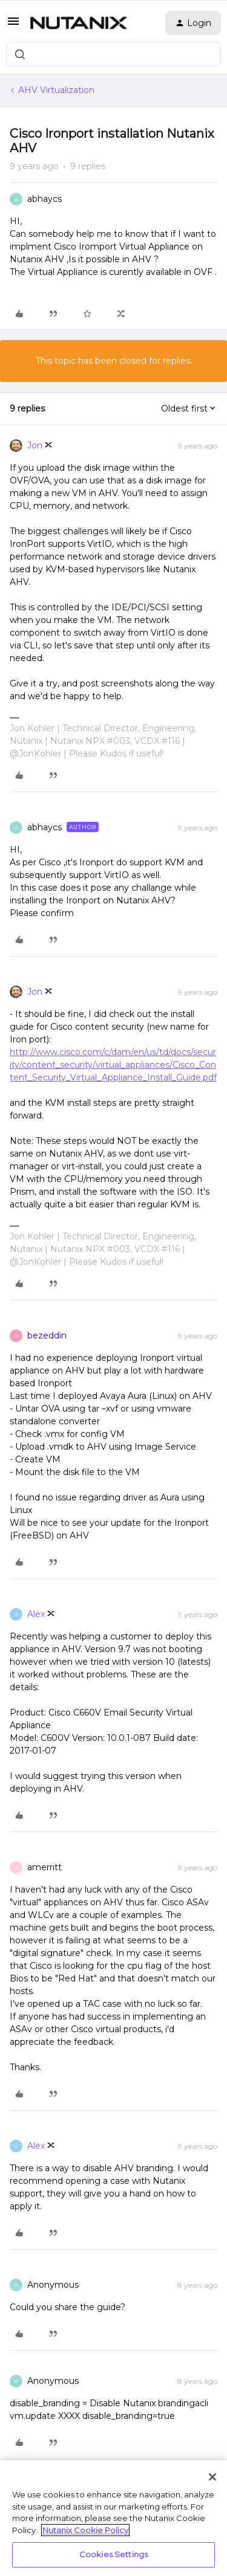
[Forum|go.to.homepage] (78, 23)
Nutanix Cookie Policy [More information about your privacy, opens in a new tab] (85, 2530)
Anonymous (53, 2284)
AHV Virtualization (56, 90)
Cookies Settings (113, 2554)
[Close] (212, 2477)
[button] (13, 25)
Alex (36, 1614)
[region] (113, 2518)
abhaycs (44, 198)
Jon (34, 445)
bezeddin (47, 1335)
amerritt (44, 1867)
